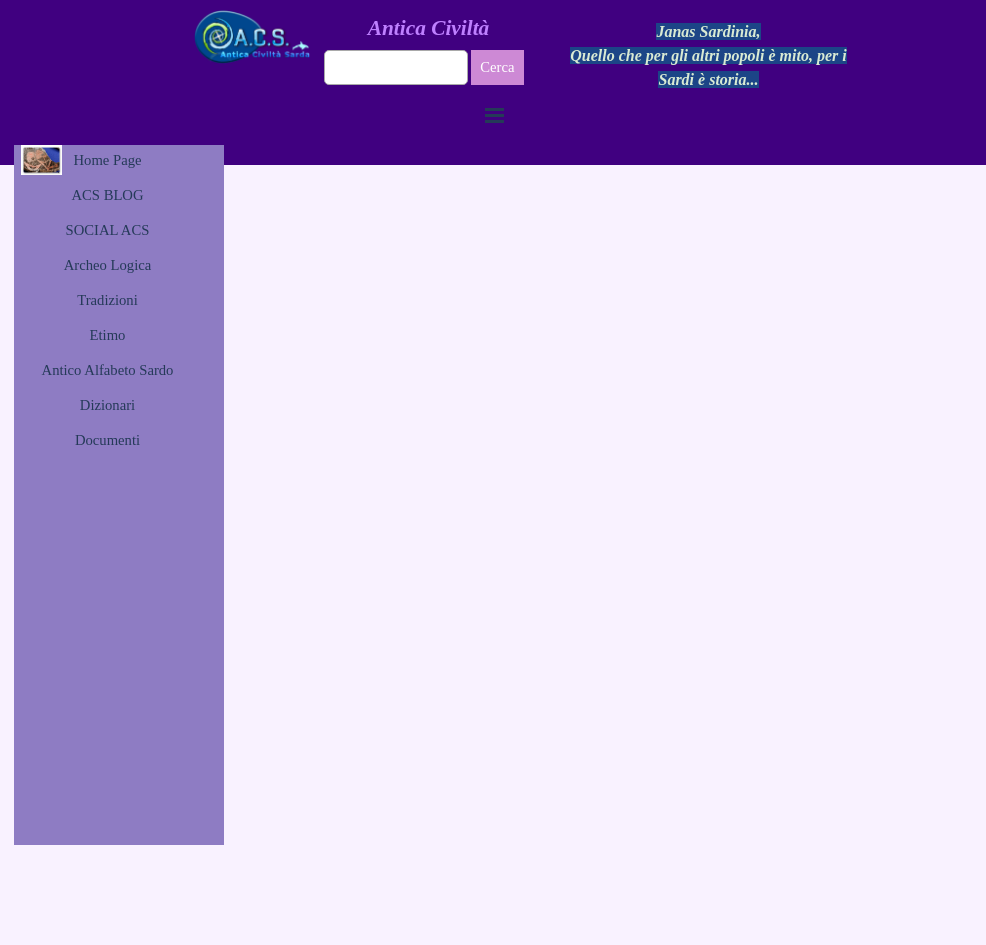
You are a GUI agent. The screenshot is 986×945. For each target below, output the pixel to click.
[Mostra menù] (495, 115)
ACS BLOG (107, 195)
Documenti (107, 440)
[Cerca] (396, 67)
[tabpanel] (709, 56)
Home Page (108, 160)
